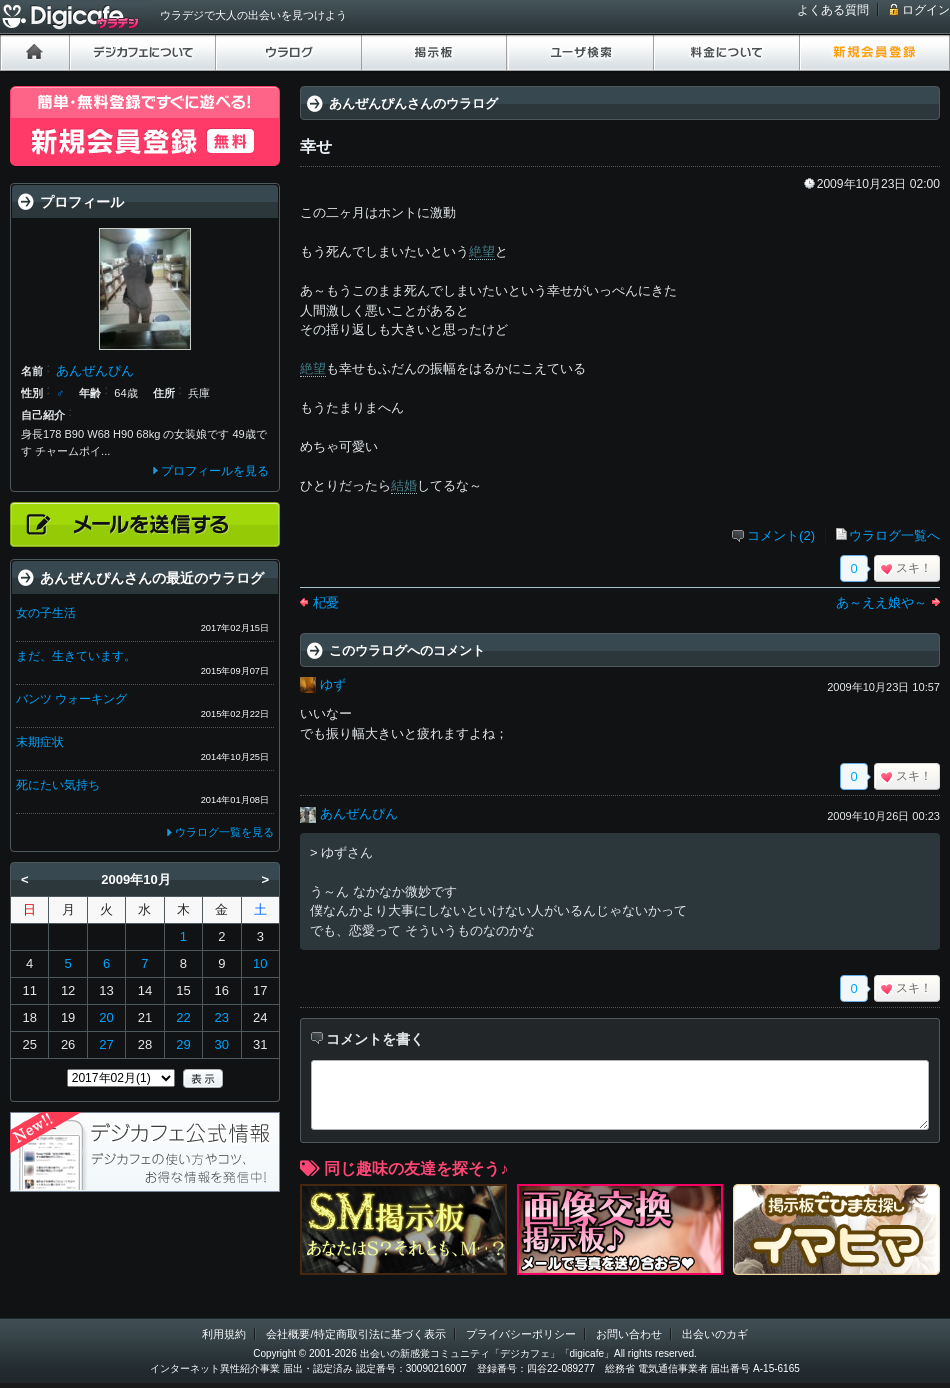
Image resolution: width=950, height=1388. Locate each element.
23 (222, 1017)
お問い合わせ (629, 1334)
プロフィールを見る (215, 471)
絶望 (482, 251)
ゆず (333, 684)
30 (222, 1044)
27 (106, 1044)
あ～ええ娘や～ (881, 602)
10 (260, 963)
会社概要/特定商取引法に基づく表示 (355, 1334)
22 (183, 1017)
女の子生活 (46, 613)
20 (106, 1017)
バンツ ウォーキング (71, 699)
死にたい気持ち (58, 785)
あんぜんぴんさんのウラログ (413, 103)
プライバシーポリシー (521, 1334)
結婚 (404, 485)
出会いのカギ (715, 1334)
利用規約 (224, 1334)
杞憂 (326, 602)
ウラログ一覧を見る (224, 832)
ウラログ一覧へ (894, 535)
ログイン (926, 10)
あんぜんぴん (359, 813)
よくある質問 (833, 10)
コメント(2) (781, 535)
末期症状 (40, 742)
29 (183, 1044)
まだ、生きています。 (76, 656)
